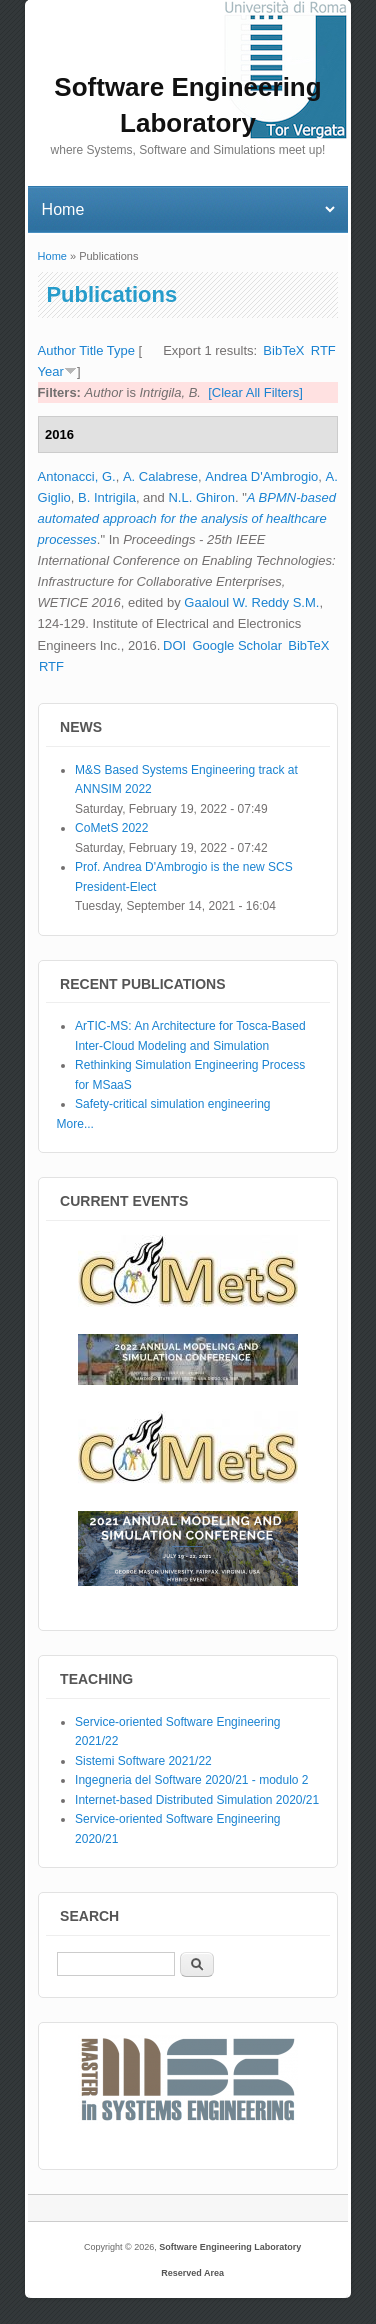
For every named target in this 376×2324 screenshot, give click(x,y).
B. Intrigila (107, 497)
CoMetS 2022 (111, 828)
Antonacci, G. (77, 476)
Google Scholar (237, 645)
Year (51, 371)
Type (121, 350)
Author (57, 350)
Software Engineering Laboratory (230, 2247)
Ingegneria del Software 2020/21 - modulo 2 (192, 1780)
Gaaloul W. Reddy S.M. (251, 602)
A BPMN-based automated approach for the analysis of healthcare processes (187, 518)
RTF (323, 350)
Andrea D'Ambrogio (261, 476)
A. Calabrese (160, 476)
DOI (174, 645)
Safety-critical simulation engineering (172, 1104)
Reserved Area (192, 2273)
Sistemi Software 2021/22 (143, 1761)
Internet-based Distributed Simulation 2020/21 (197, 1800)
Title (91, 350)
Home (52, 256)
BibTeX (283, 350)
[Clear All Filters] (255, 392)
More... (75, 1124)
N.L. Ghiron (201, 497)
